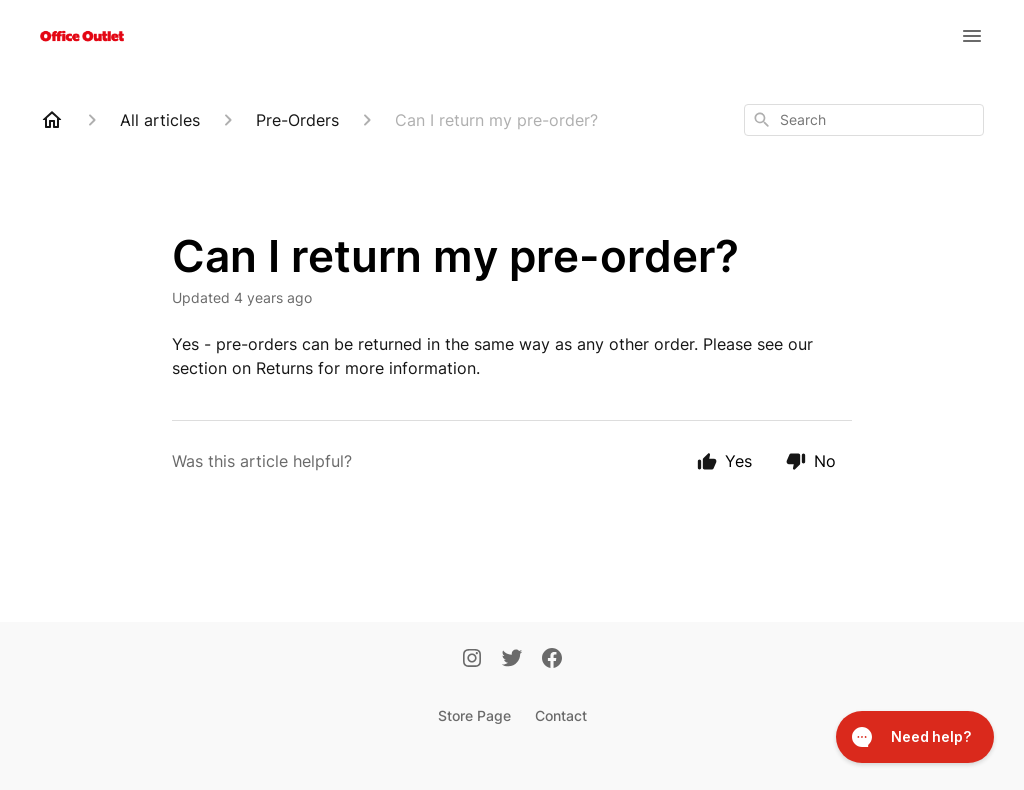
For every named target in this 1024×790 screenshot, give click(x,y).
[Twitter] (512, 660)
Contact (561, 715)
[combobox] (864, 120)
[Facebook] (552, 660)
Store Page (474, 715)
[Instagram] (472, 660)
